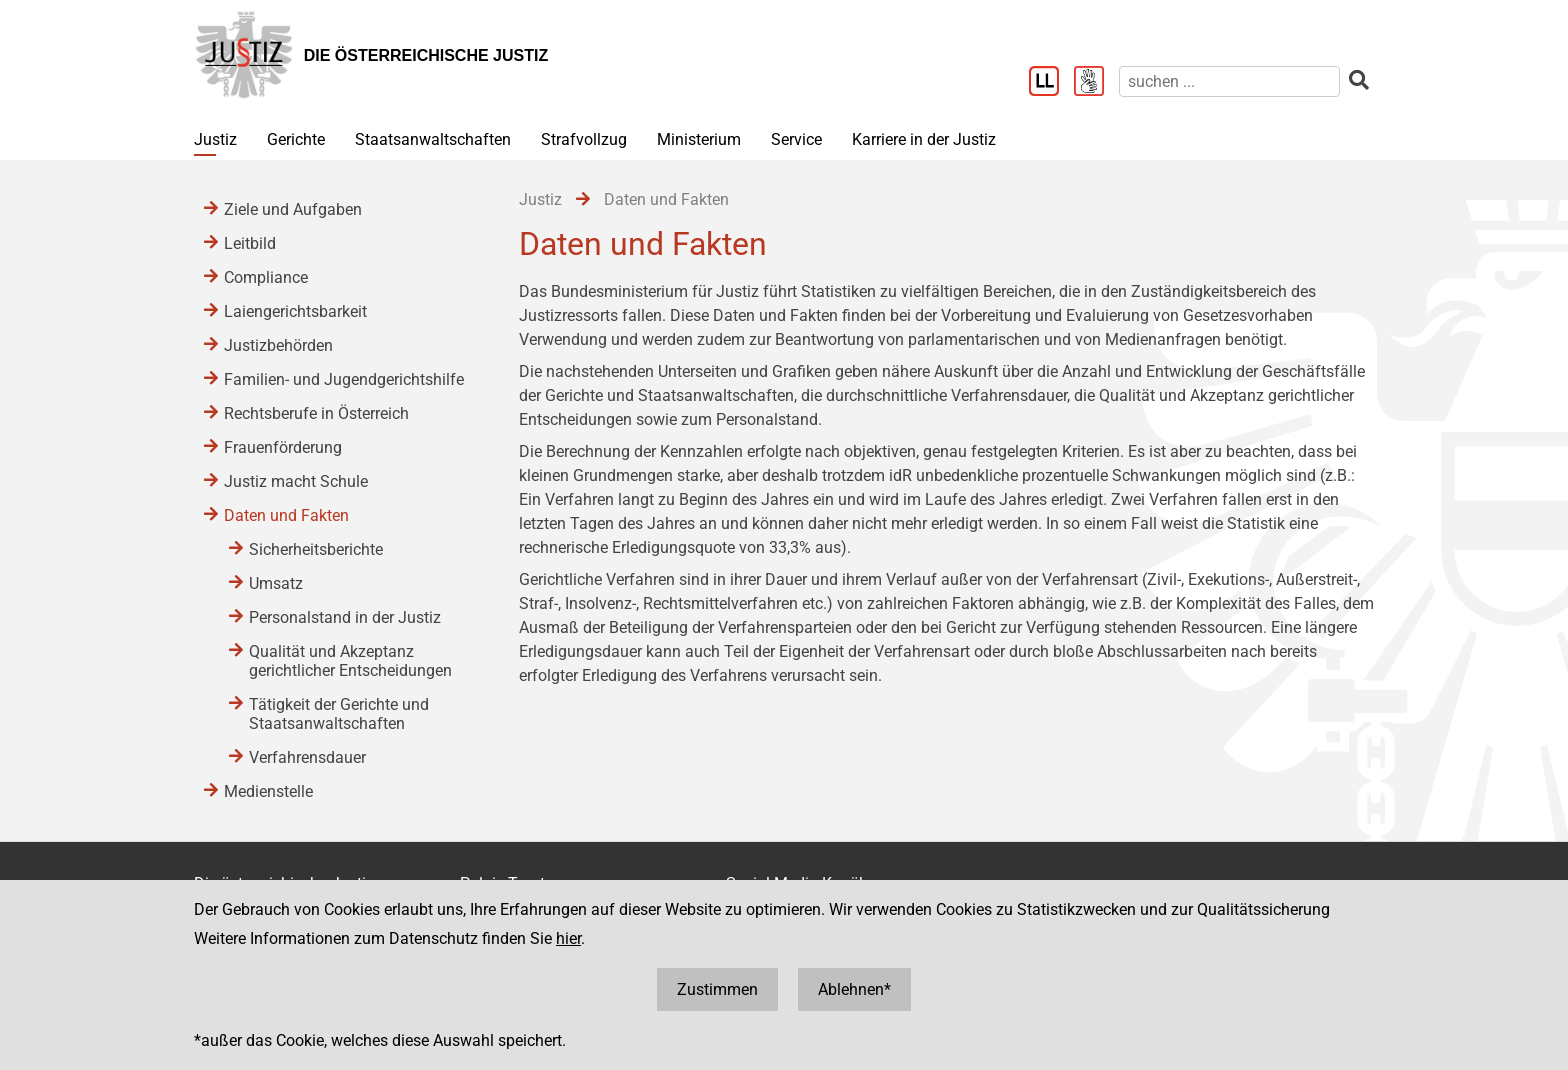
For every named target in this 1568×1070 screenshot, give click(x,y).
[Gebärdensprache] (1096, 83)
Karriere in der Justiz (924, 139)
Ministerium (699, 139)
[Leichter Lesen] (1051, 83)
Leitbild (250, 243)
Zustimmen (717, 989)
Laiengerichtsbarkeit (295, 311)
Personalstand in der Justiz (345, 617)
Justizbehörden (278, 345)
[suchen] (1229, 81)
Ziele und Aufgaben (293, 209)
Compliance (266, 277)
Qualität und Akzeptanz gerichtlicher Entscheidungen (350, 661)
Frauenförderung (283, 447)
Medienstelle (268, 791)
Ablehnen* (854, 989)
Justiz (215, 139)
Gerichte (296, 139)
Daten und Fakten (286, 515)
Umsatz (276, 583)
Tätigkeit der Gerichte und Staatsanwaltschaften (339, 714)
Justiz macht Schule (296, 481)
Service (796, 139)
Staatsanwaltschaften (433, 139)
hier (568, 938)
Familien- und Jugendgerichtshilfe (344, 379)
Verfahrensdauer (307, 757)
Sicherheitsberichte (316, 549)
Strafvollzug (584, 139)
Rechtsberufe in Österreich (316, 413)
